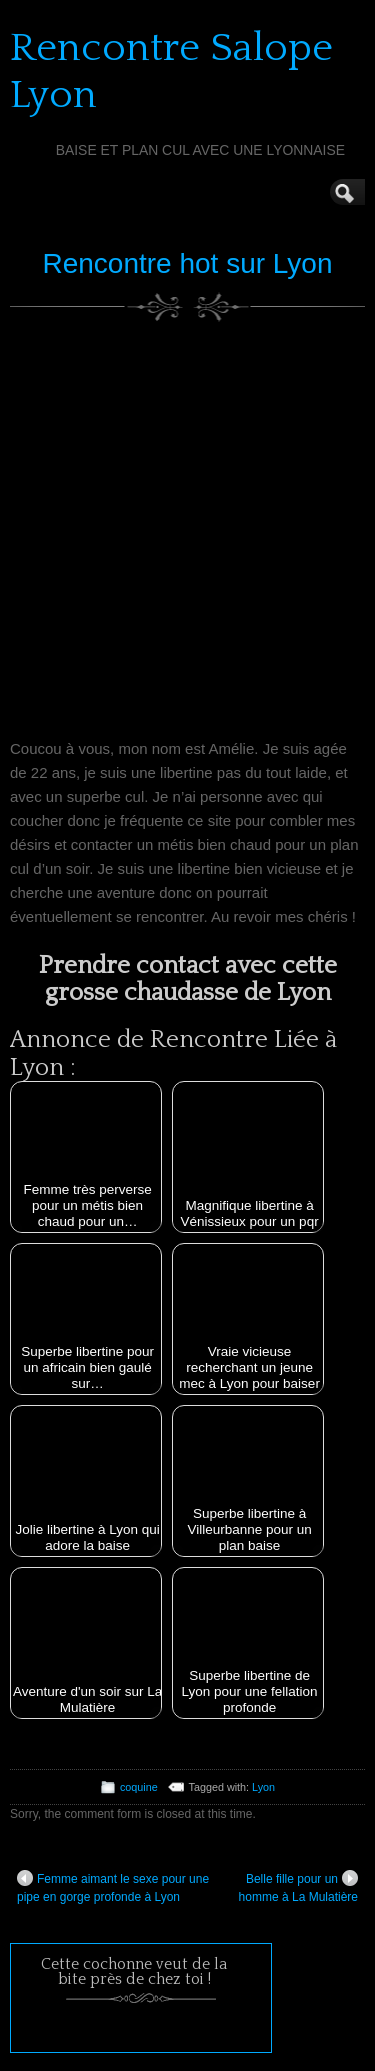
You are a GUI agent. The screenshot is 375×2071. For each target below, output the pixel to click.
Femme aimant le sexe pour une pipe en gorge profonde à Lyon (113, 1887)
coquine (139, 1787)
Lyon (263, 1787)
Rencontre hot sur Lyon (187, 263)
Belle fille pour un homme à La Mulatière (298, 1887)
